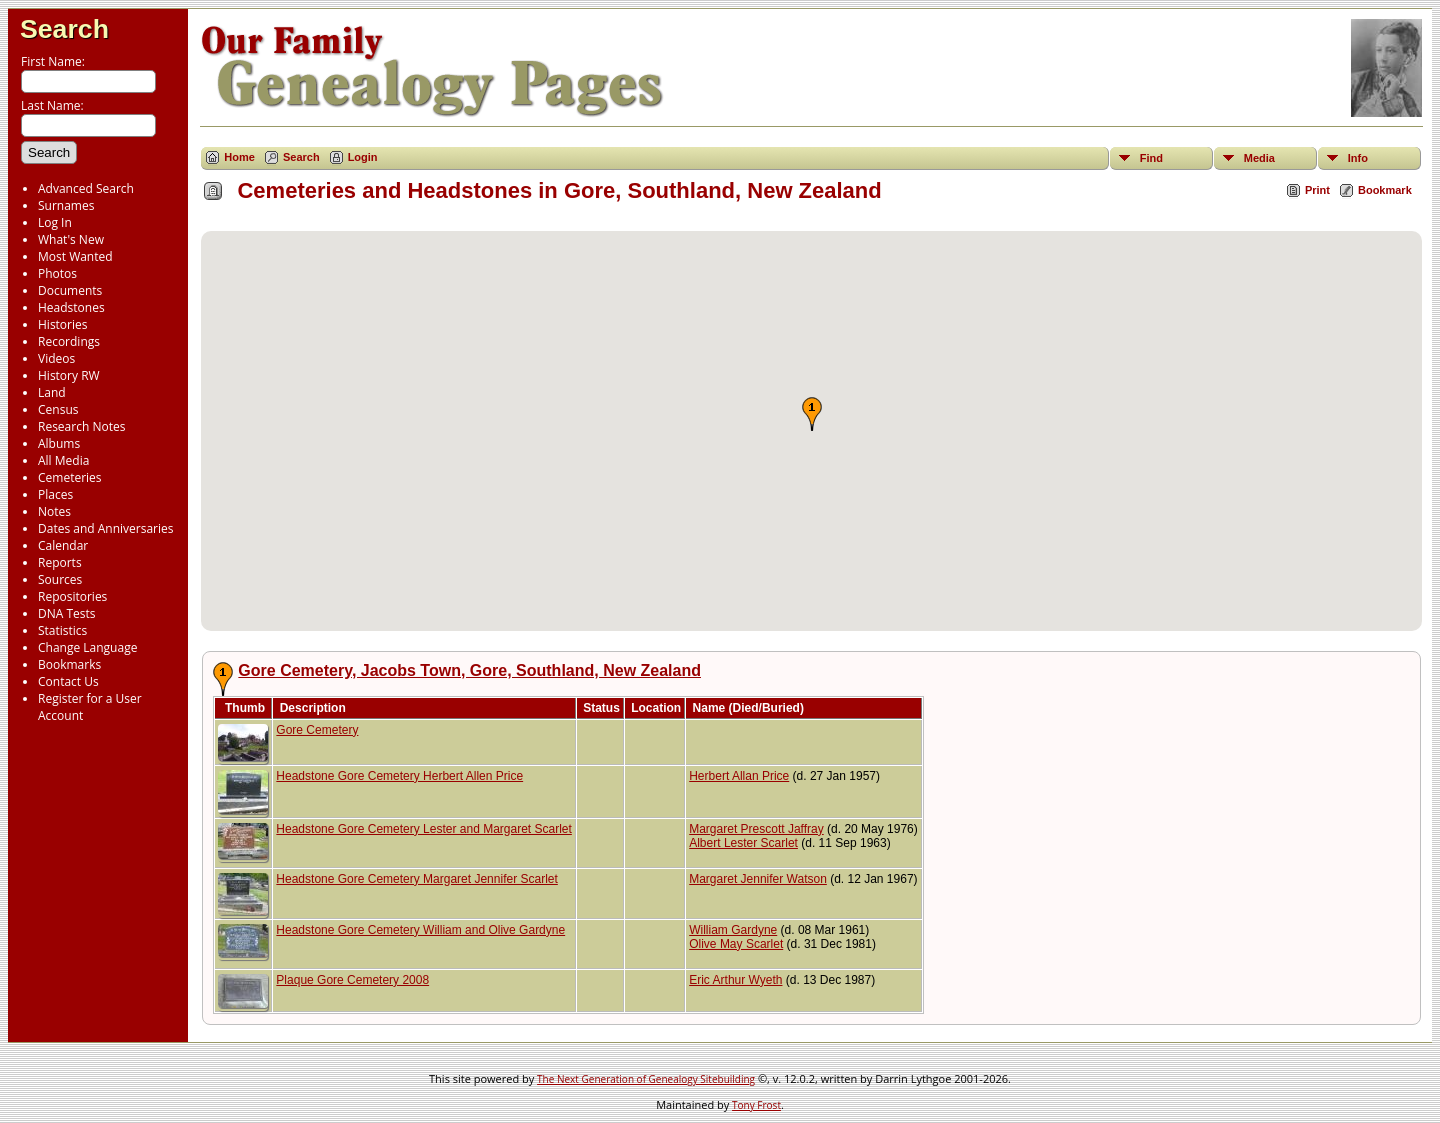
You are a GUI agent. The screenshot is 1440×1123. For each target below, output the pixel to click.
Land (52, 392)
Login (363, 157)
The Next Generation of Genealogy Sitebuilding (646, 1079)
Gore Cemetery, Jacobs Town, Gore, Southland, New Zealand (469, 670)
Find (1151, 158)
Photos (57, 273)
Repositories (72, 596)
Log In (55, 222)
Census (58, 409)
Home (239, 157)
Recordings (69, 341)
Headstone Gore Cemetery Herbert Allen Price (399, 776)
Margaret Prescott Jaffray (756, 829)
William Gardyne (733, 930)
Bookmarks (69, 664)
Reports (60, 562)
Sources (60, 579)
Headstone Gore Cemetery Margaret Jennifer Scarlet (416, 879)
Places (55, 494)
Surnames (66, 205)
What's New (71, 239)
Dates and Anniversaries (105, 528)
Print (1317, 190)
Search (64, 29)
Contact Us (68, 681)
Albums (59, 443)
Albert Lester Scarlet (743, 843)
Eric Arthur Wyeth (735, 980)
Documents (70, 290)
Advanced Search (86, 188)
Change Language (87, 647)
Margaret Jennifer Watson (758, 879)
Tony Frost (756, 1105)
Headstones (71, 307)
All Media (63, 460)
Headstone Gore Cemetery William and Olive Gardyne (420, 930)
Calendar (63, 545)
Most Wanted (75, 256)
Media (1259, 158)
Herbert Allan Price (739, 776)
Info (1358, 158)
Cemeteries (70, 477)
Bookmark (1385, 190)
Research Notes (81, 426)
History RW (69, 375)
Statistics (62, 630)
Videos (56, 358)
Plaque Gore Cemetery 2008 (352, 980)
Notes (54, 511)
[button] (812, 414)
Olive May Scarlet (736, 944)
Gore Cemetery (317, 730)
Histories (62, 324)
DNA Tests (67, 613)
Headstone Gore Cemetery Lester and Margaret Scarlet (423, 829)
